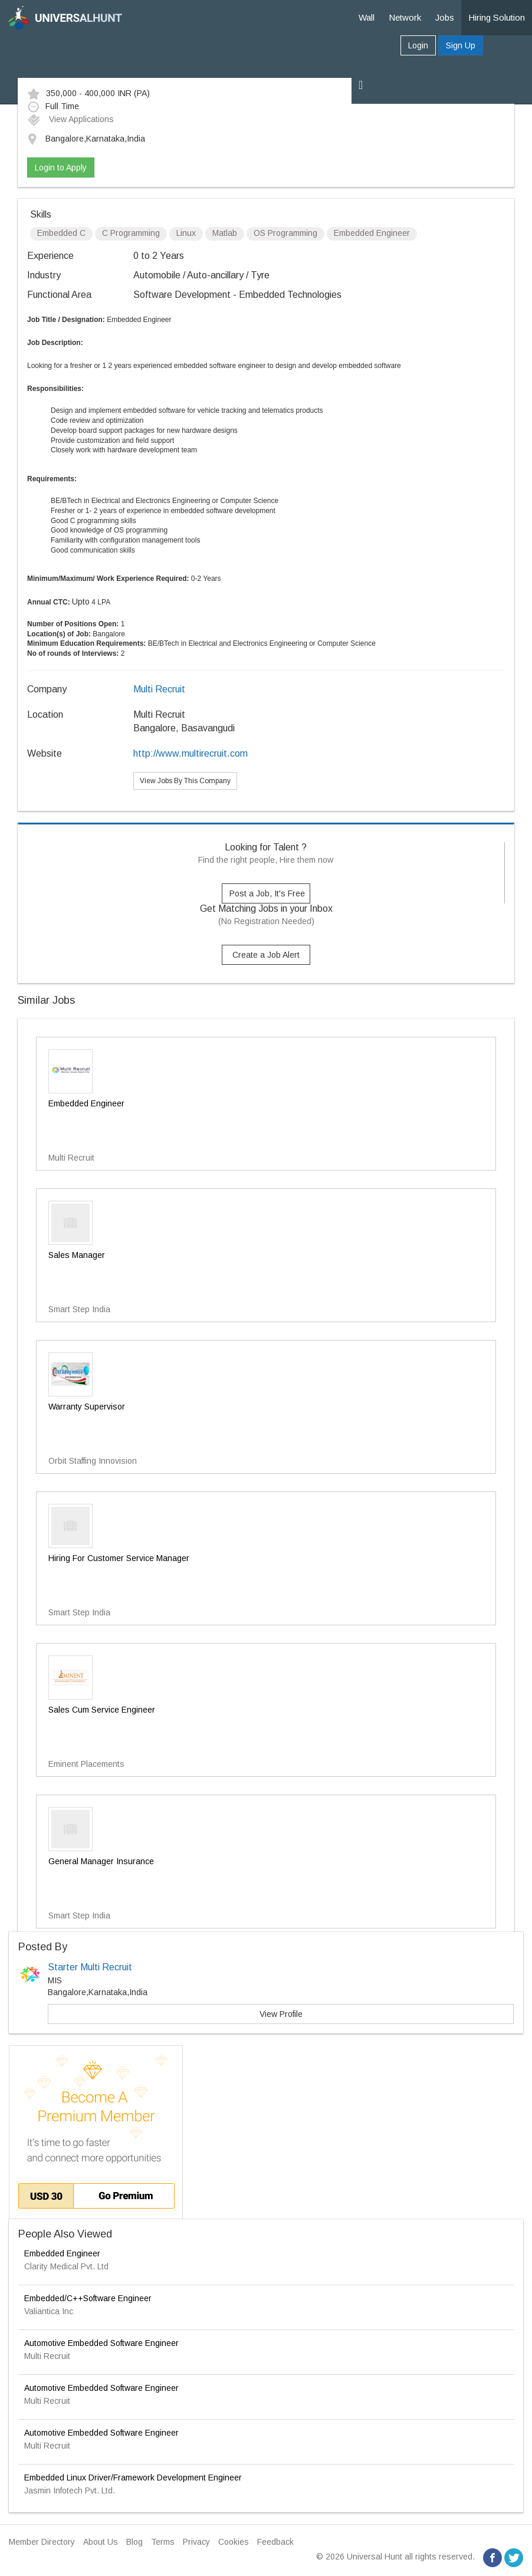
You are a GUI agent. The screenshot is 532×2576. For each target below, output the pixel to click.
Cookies (233, 2542)
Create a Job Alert (266, 955)
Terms (163, 2542)
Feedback (275, 2542)
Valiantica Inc (48, 2311)
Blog (134, 2542)
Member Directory (42, 2542)
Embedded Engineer (62, 2253)
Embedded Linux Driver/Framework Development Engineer (133, 2477)
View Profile (281, 2014)
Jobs (444, 17)
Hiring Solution (496, 17)
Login (418, 45)
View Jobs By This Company (185, 781)
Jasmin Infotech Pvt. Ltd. (69, 2490)
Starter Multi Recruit (90, 1967)
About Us (100, 2542)
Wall (367, 17)
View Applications (70, 119)
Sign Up (460, 45)
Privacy (196, 2542)
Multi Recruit (159, 689)
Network (405, 17)
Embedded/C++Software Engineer (88, 2298)
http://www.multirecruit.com (190, 753)
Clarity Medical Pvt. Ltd (66, 2266)
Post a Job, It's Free (267, 893)
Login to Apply (61, 167)
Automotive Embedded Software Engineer (101, 2343)
